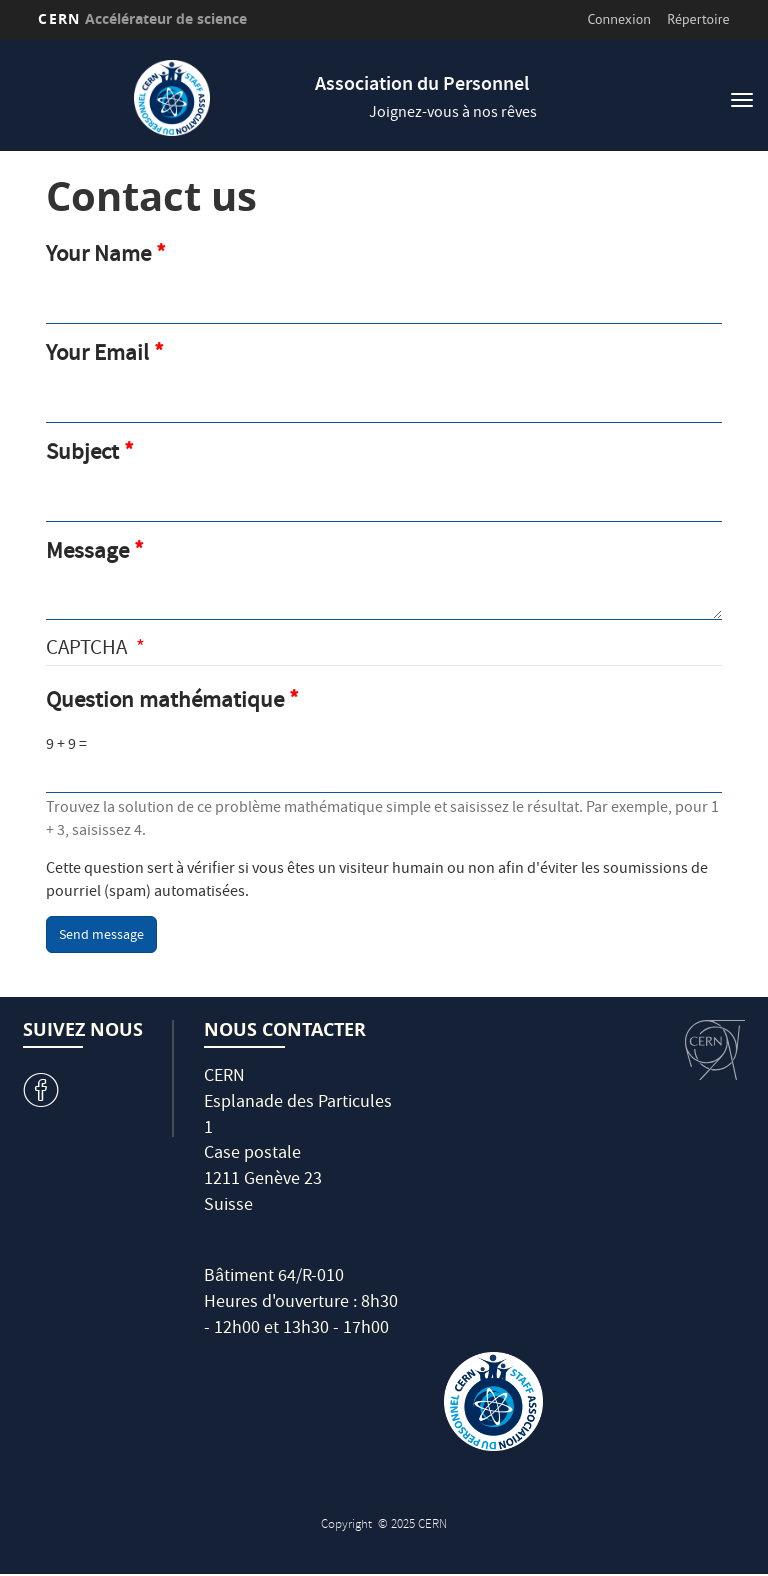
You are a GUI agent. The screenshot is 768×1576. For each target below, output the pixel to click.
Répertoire (698, 19)
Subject (82, 455)
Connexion (619, 19)
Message (87, 554)
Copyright (348, 1525)
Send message (101, 936)
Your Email (97, 356)
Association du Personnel (422, 85)
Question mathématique (165, 703)
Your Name (98, 257)
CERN (142, 18)
